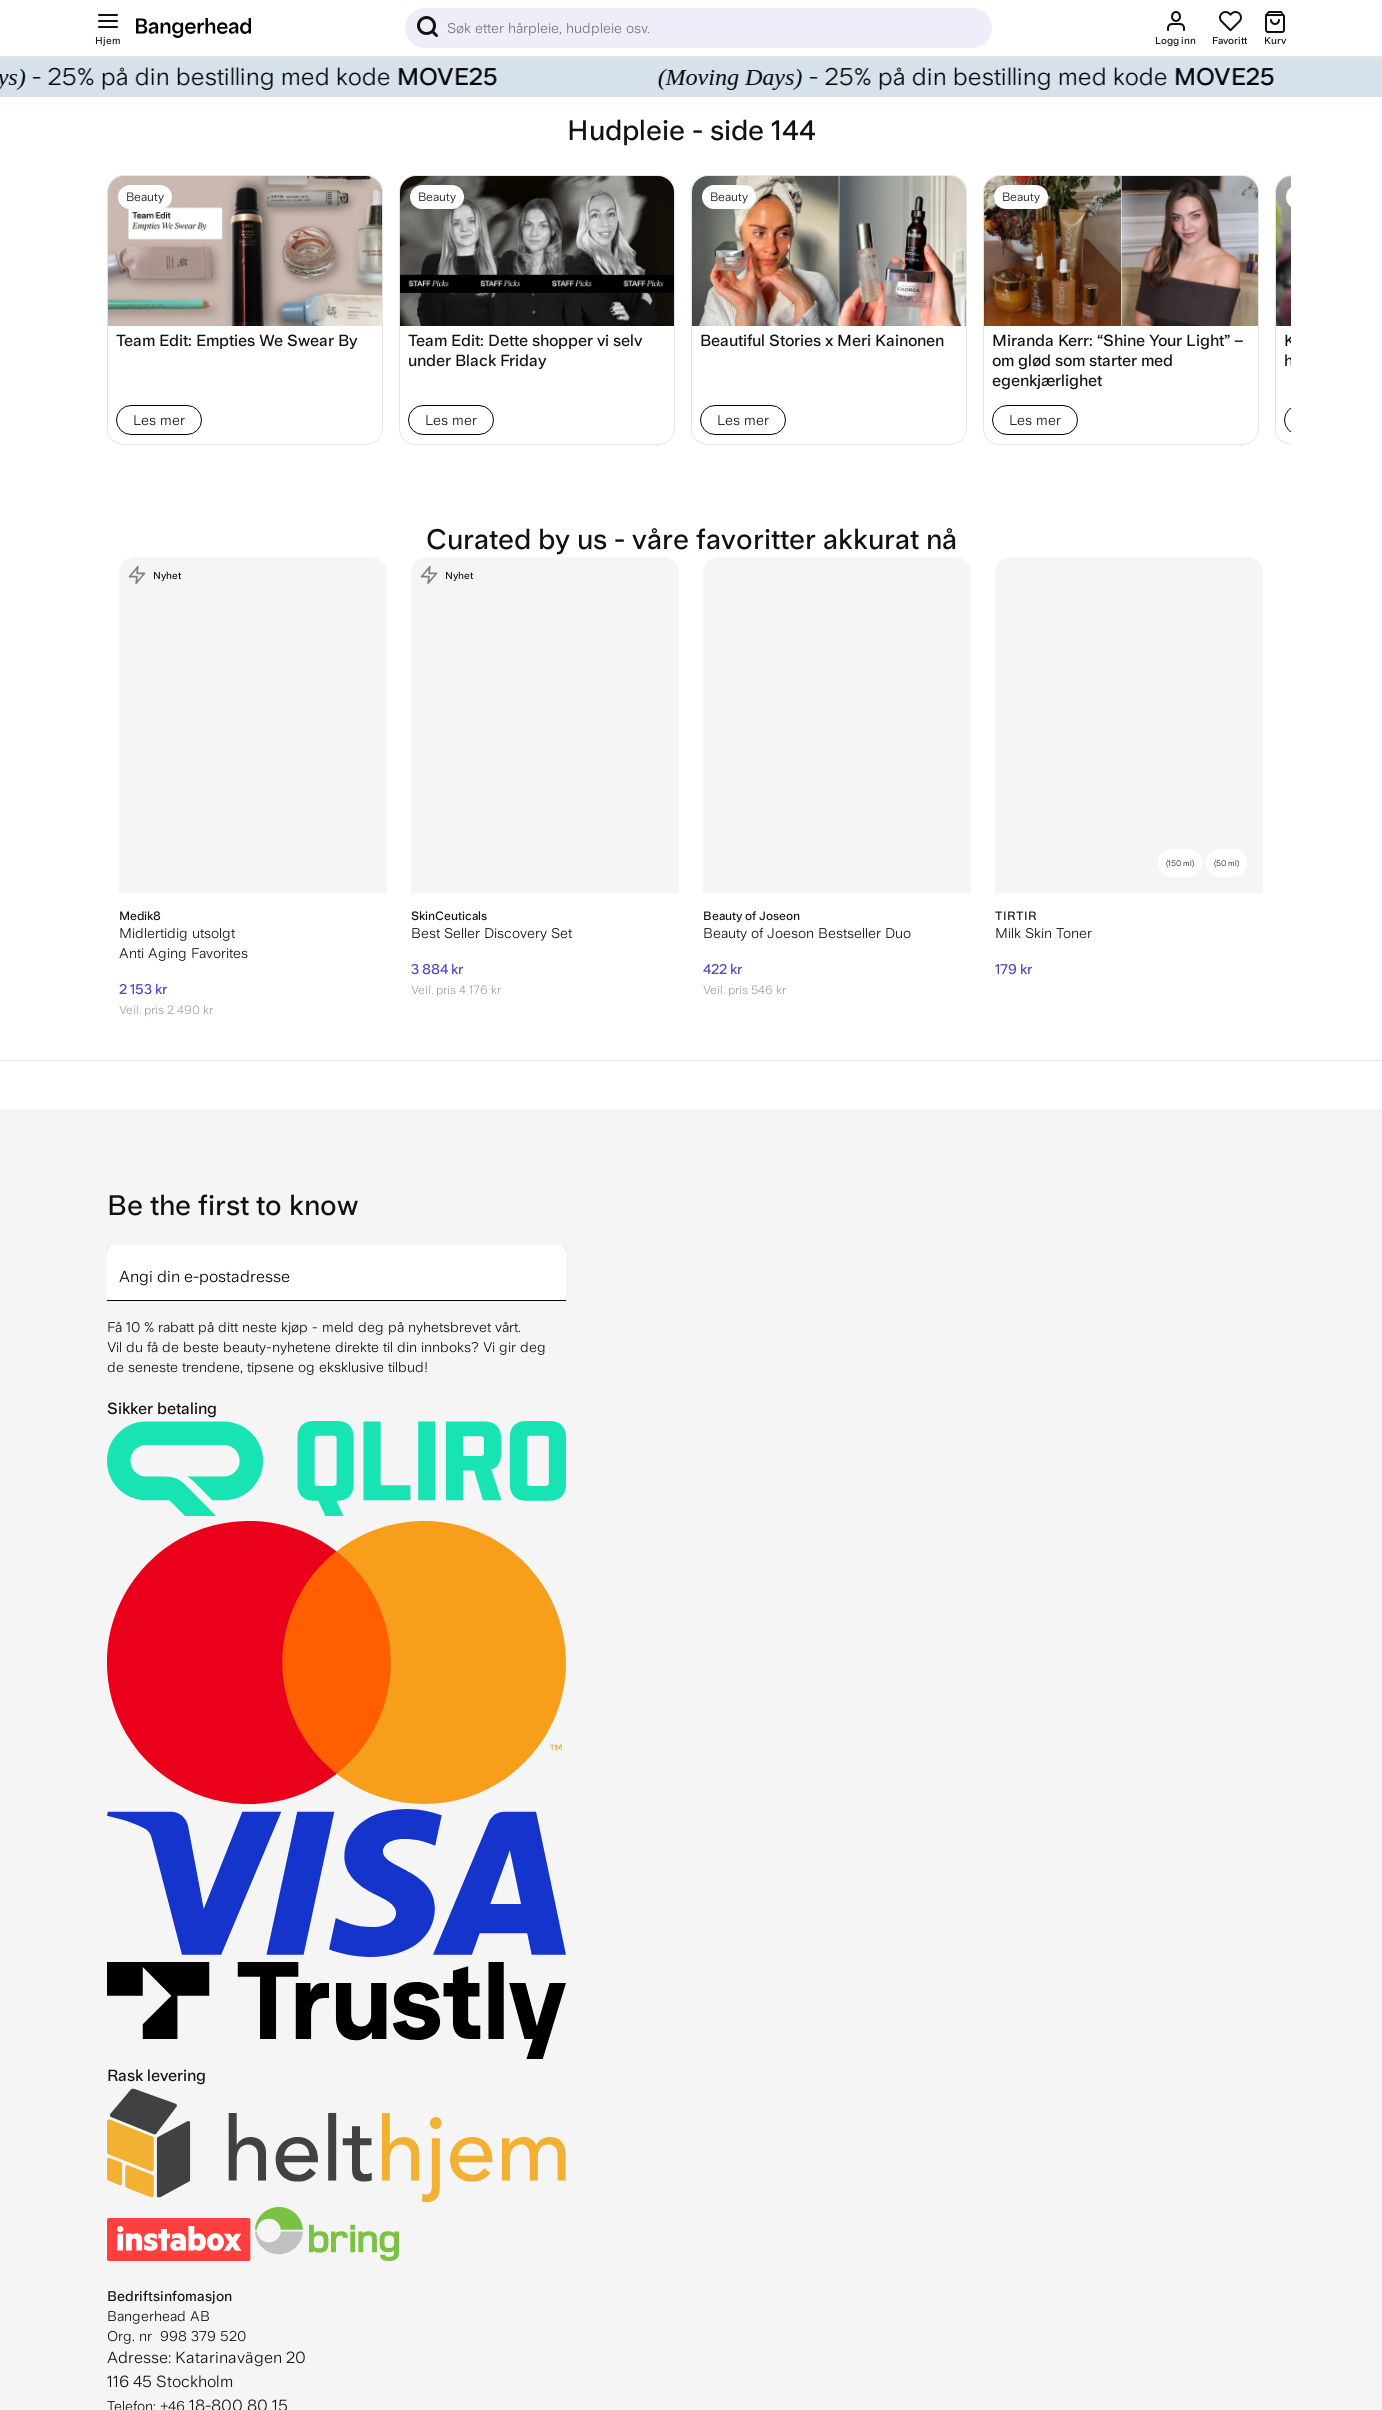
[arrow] (558, 1261)
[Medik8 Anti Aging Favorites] (253, 725)
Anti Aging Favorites (183, 953)
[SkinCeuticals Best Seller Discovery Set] (545, 725)
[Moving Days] (691, 77)
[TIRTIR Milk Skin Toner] (1129, 725)
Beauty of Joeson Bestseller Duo (807, 933)
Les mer (159, 420)
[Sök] (698, 28)
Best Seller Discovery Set (491, 933)
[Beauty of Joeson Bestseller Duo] (837, 725)
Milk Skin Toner (1043, 933)
